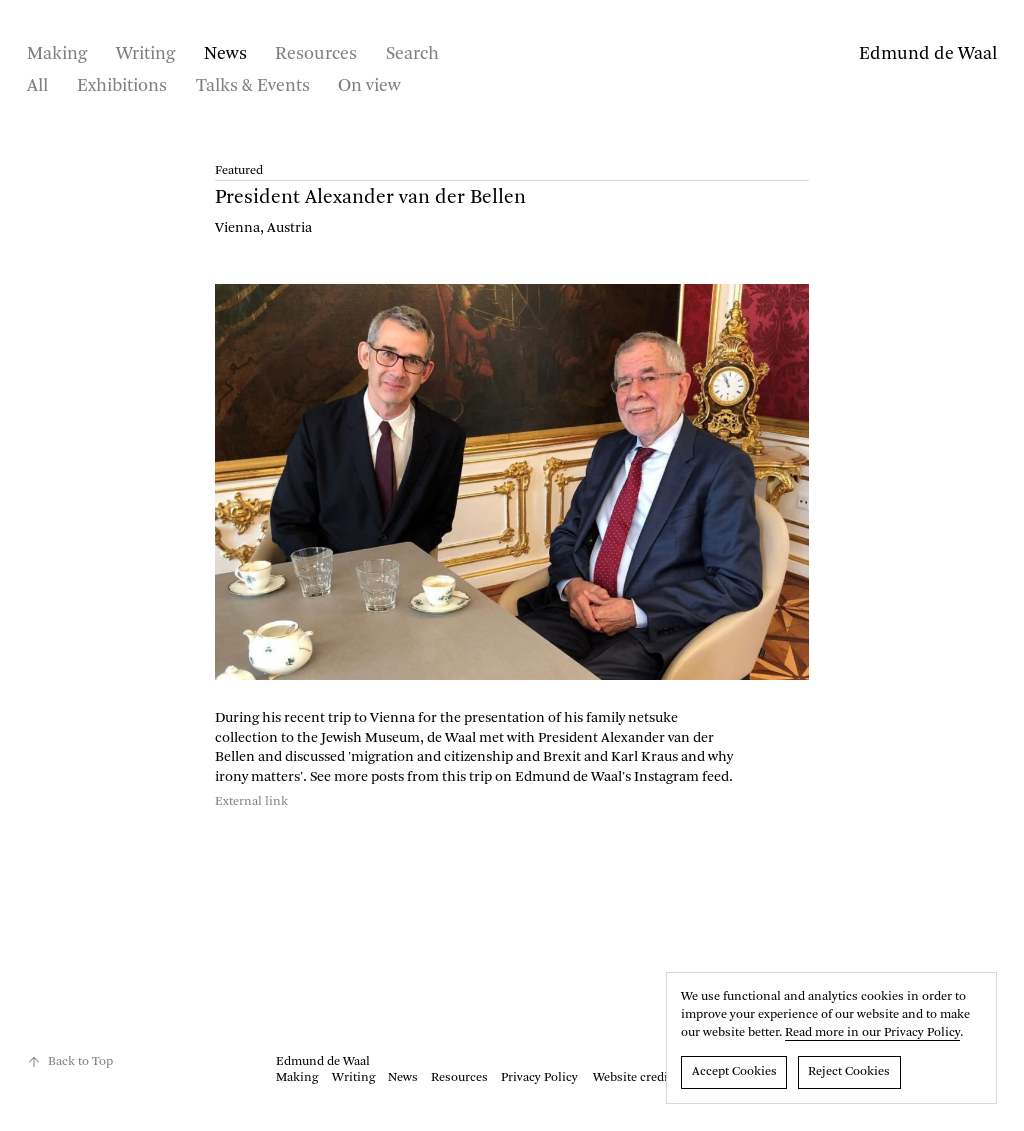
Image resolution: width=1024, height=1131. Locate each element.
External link (251, 802)
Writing (145, 54)
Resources (316, 54)
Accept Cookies (734, 1072)
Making (57, 54)
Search (412, 54)
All (37, 86)
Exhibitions (122, 86)
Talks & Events (253, 86)
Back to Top (70, 1062)
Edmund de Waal (928, 54)
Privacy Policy (539, 1078)
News (225, 54)
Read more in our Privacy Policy (872, 1033)
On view (369, 86)
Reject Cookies (849, 1072)
